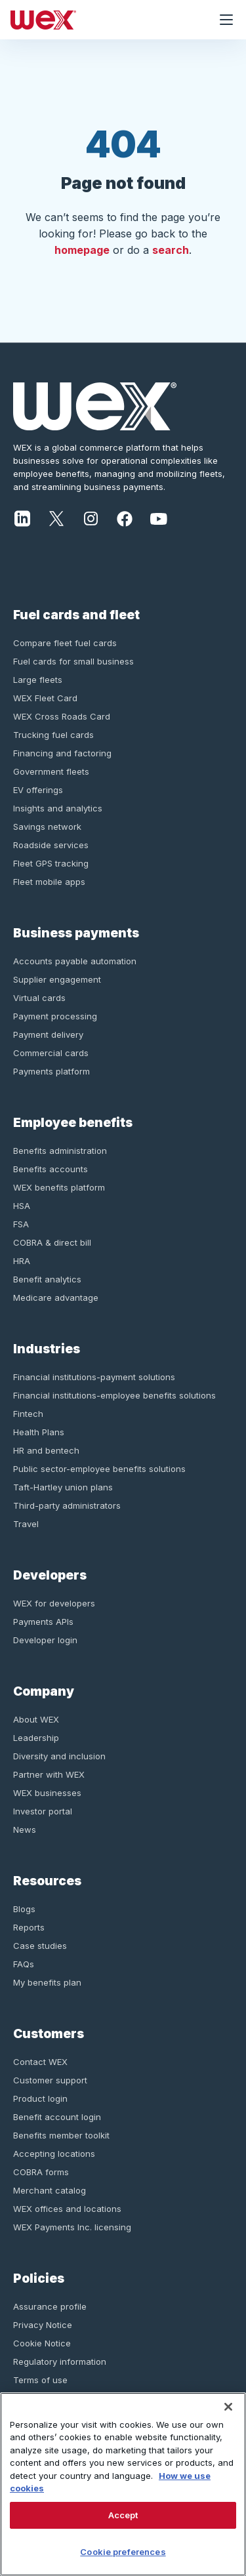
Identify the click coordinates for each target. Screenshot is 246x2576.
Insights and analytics (57, 808)
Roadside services (51, 845)
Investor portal (42, 1811)
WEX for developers (54, 1603)
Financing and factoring (62, 753)
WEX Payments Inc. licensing (72, 2227)
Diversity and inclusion (59, 1756)
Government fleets (51, 771)
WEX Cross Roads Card (61, 716)
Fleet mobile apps (49, 881)
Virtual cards (39, 997)
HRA (21, 1261)
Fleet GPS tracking (51, 863)
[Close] (228, 2406)
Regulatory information (59, 2361)
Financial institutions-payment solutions (94, 1377)
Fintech (28, 1413)
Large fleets (37, 679)
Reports (29, 1927)
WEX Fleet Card (45, 698)
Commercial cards (51, 1053)
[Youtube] (159, 517)
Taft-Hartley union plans (63, 1487)
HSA (21, 1205)
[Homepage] (103, 19)
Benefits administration (60, 1150)
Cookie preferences (122, 2551)
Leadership (36, 1737)
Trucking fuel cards (53, 734)
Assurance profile (50, 2306)
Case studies (40, 1945)
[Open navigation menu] (226, 19)
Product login (40, 2098)
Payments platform (51, 1071)
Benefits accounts (50, 1169)
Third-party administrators (67, 1505)
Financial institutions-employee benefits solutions (114, 1395)
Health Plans (38, 1432)
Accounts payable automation (74, 961)
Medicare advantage (55, 1297)
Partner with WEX (49, 1774)
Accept (123, 2515)
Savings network (47, 826)
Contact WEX (40, 2061)
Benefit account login (57, 2117)
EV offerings (38, 790)
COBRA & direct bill (52, 1242)
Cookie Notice (42, 2343)
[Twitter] (56, 517)
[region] (123, 2484)
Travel (26, 1524)
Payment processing (55, 1016)
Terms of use (40, 2380)
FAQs (23, 1964)
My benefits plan (47, 1982)
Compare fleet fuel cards (65, 643)
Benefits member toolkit (61, 2135)
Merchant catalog (49, 2190)
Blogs (24, 1909)
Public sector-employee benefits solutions (99, 1468)
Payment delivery (48, 1034)
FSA (21, 1224)
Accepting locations (54, 2153)
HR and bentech (46, 1450)
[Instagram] (90, 517)
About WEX (36, 1719)
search (170, 249)
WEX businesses (47, 1793)
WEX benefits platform (59, 1187)
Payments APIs (43, 1621)
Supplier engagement (57, 979)
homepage (82, 249)
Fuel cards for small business (73, 661)
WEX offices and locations (67, 2208)
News (24, 1829)
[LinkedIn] (22, 517)
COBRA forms (41, 2172)
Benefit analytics (47, 1279)
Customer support (50, 2080)
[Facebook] (124, 517)
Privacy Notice (42, 2325)
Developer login (45, 1640)
